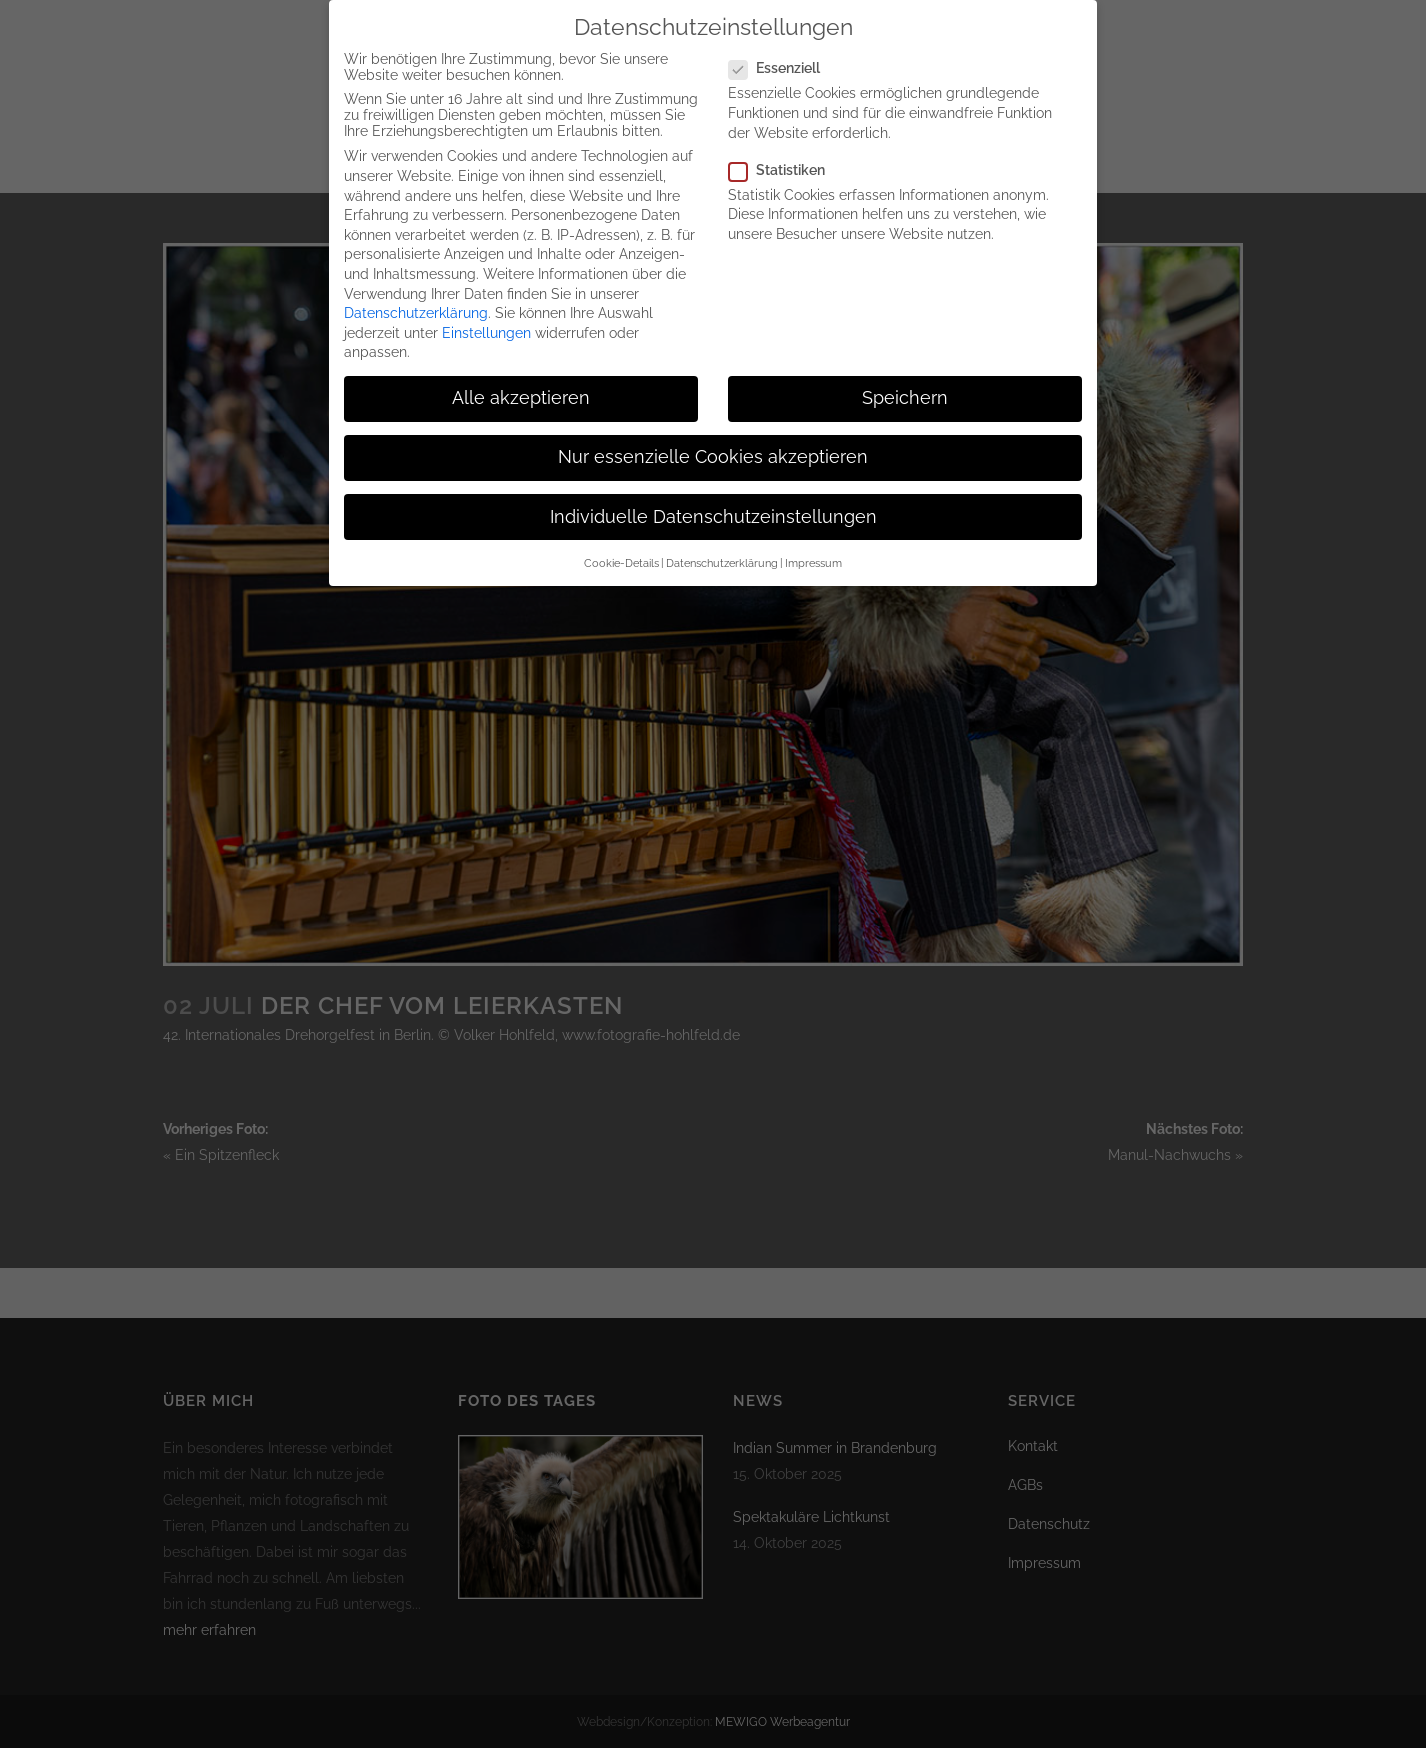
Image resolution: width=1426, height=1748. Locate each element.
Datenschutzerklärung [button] (722, 543)
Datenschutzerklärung (416, 293)
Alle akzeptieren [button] (521, 378)
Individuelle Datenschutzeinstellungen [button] (713, 497)
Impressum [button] (813, 543)
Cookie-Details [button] (621, 543)
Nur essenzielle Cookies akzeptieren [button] (713, 438)
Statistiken (785, 150)
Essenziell (782, 48)
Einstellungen (486, 313)
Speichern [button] (905, 378)
